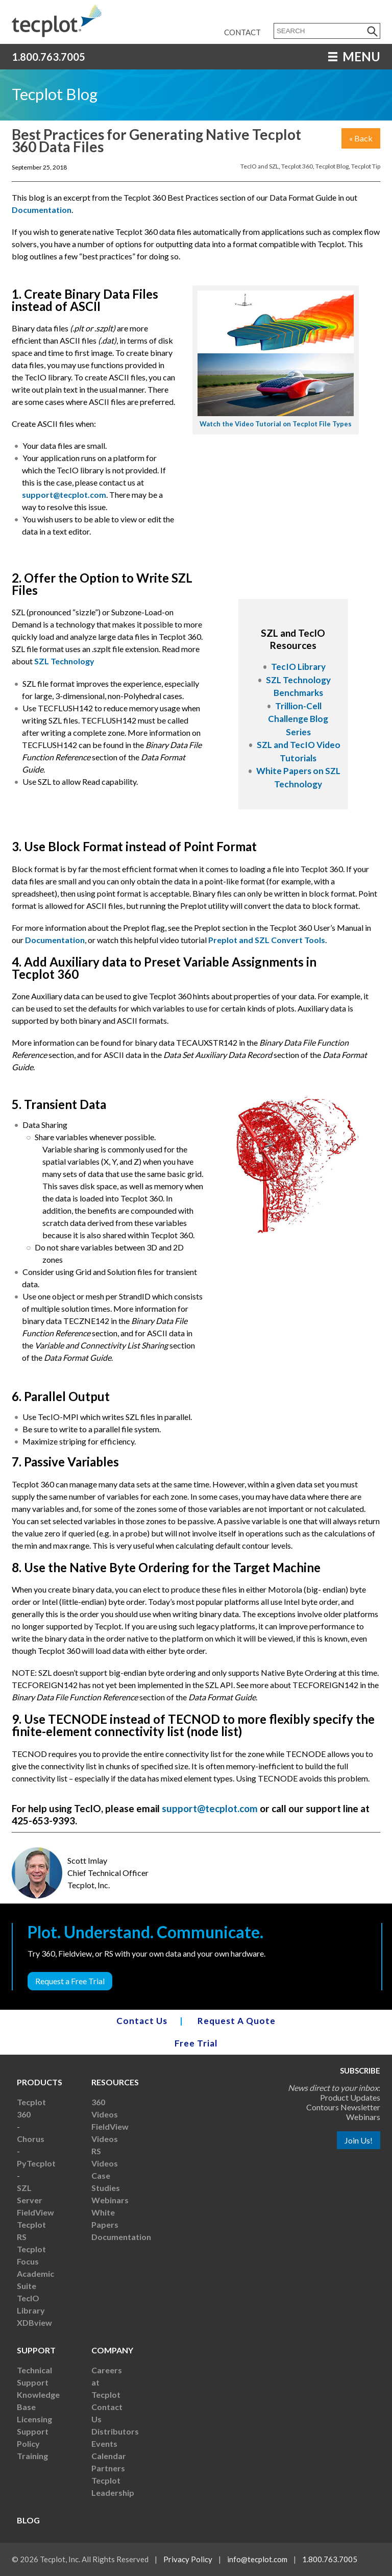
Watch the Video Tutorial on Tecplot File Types (276, 424)
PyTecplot (36, 2163)
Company (112, 2350)
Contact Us (141, 2020)
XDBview (34, 2322)
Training (32, 2456)
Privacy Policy (187, 2559)
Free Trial (196, 2043)
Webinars (110, 2200)
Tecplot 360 (297, 166)
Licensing (34, 2419)
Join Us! (359, 2140)
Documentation (41, 209)
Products (39, 2082)
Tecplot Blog (332, 166)
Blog (28, 2520)
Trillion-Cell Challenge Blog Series (298, 719)
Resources (115, 2082)
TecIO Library (298, 666)
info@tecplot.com (257, 2559)
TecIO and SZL (259, 166)
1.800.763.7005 (48, 57)
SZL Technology (64, 661)
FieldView (35, 2212)
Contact (242, 32)
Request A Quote (237, 2020)
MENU (354, 56)
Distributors (115, 2431)
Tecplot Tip (365, 166)
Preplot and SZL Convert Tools (266, 940)
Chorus (30, 2139)
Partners (108, 2468)
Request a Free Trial (70, 1981)
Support (36, 2350)
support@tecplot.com (64, 494)
